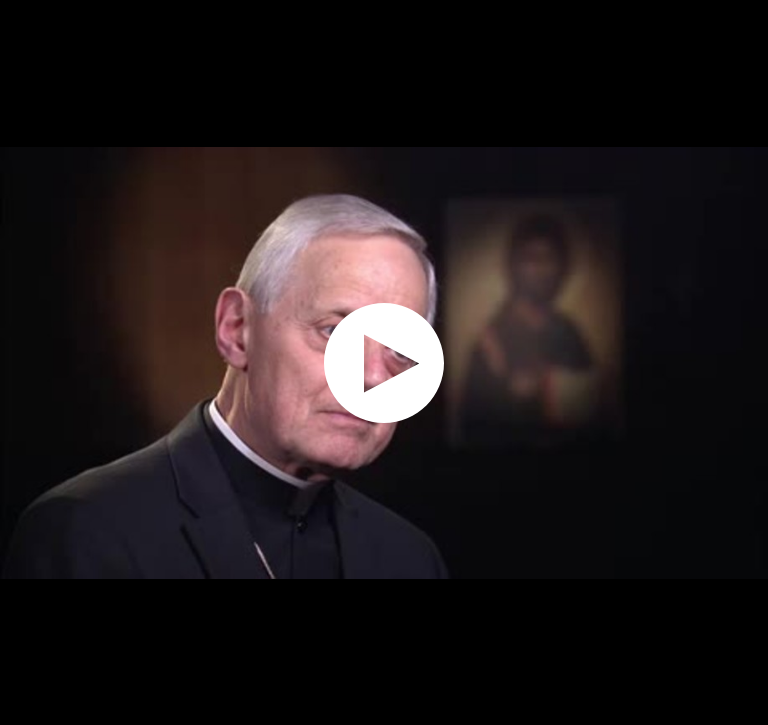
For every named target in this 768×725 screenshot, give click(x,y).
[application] (384, 362)
